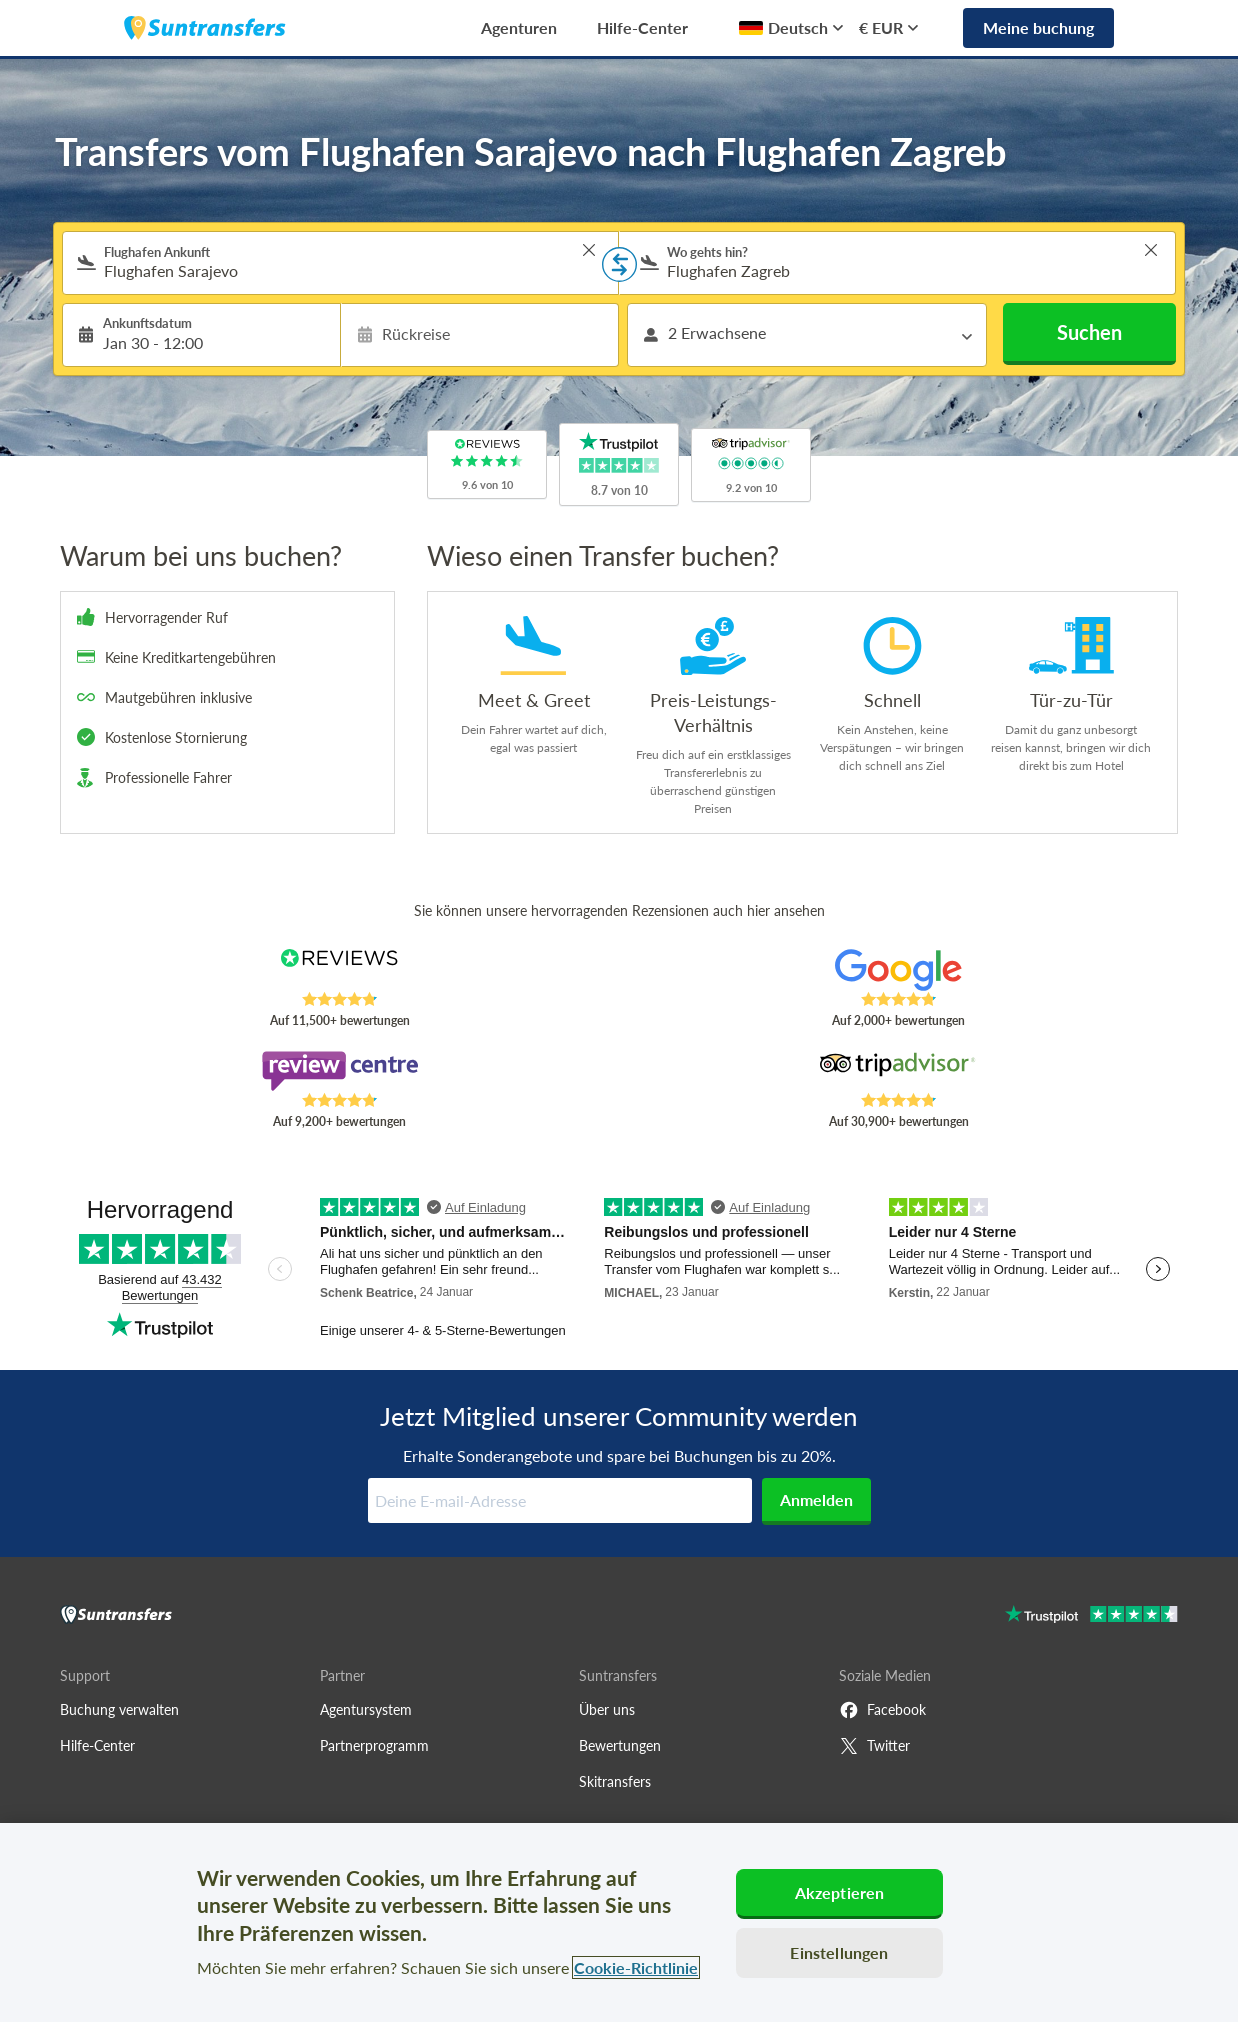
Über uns (607, 1709)
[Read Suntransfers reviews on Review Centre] (339, 1071)
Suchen (1089, 332)
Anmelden (816, 1499)
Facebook (882, 1710)
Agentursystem (366, 1709)
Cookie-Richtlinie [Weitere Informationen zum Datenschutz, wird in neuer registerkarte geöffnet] (636, 1967)
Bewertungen (620, 1745)
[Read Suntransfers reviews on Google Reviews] (898, 970)
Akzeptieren (840, 1892)
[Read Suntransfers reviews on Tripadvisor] (898, 1071)
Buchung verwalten (119, 1709)
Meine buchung (1038, 27)
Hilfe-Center (642, 27)
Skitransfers (615, 1781)
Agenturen (519, 27)
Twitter (874, 1746)
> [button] (589, 250)
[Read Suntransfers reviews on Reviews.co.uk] (339, 970)
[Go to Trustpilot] (1091, 1616)
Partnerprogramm (374, 1745)
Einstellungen (839, 1952)
